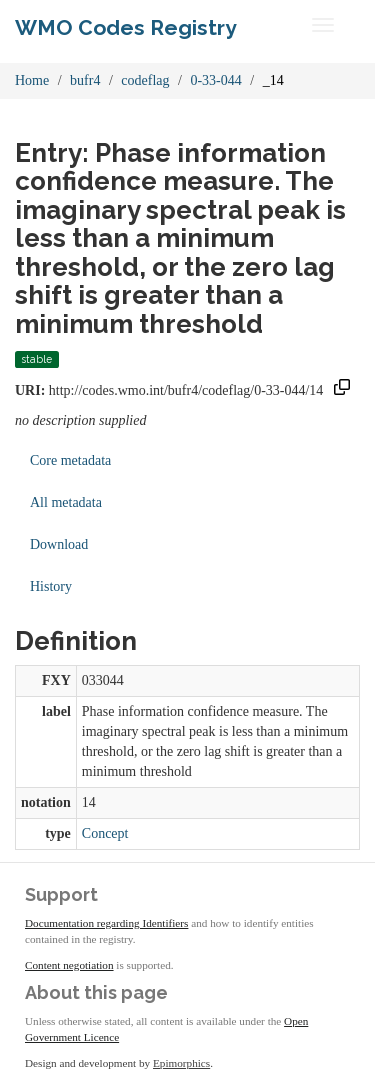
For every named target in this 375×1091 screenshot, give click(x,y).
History (51, 586)
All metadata (66, 502)
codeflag (145, 80)
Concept (105, 833)
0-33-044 (215, 80)
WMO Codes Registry (126, 27)
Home (32, 80)
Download (59, 544)
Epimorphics (181, 1063)
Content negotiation (69, 965)
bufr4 (85, 80)
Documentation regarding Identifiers (106, 923)
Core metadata (70, 460)
